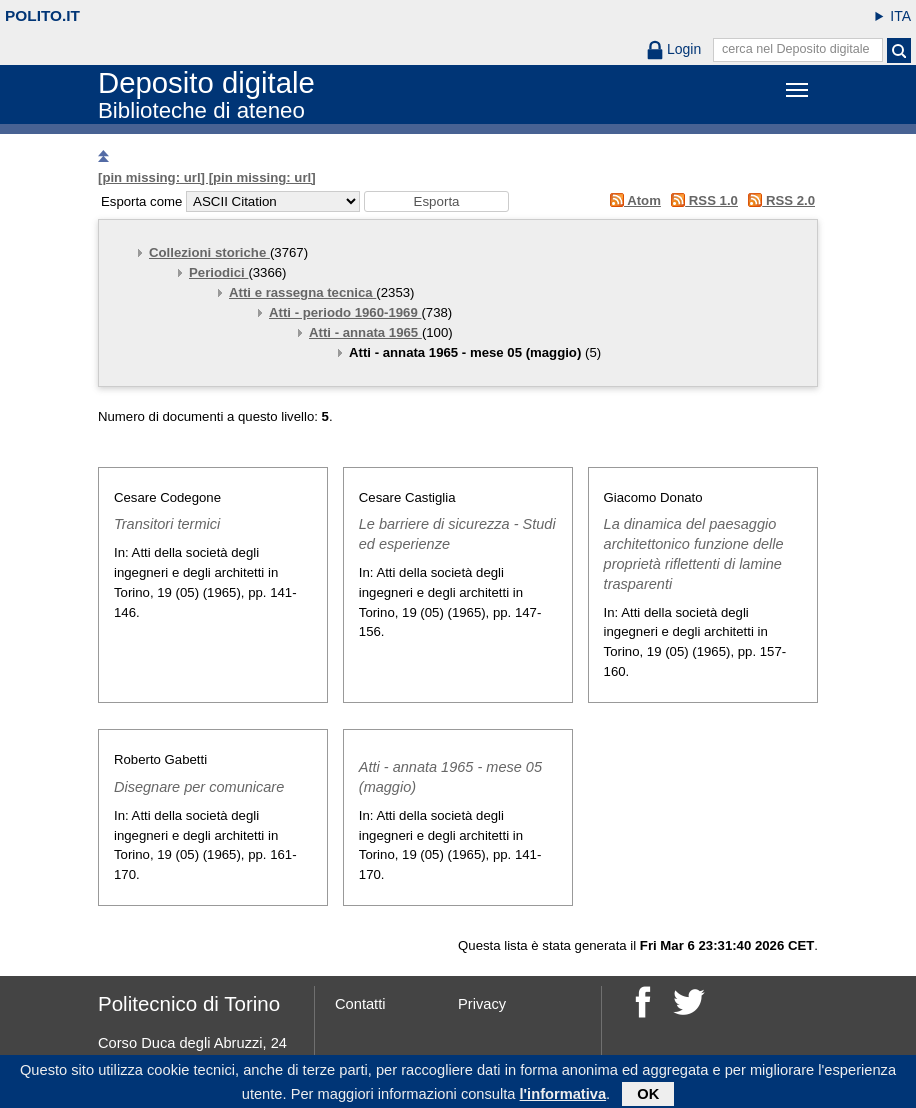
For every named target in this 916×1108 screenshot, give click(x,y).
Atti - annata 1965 (365, 332)
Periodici (218, 272)
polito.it (42, 15)
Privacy (482, 1004)
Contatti (360, 1004)
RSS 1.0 (701, 200)
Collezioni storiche (209, 252)
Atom (631, 200)
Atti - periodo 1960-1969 (345, 312)
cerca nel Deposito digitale (796, 49)
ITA (900, 16)
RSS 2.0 (778, 200)
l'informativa (563, 1097)
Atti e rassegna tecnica (302, 292)
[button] (436, 201)
